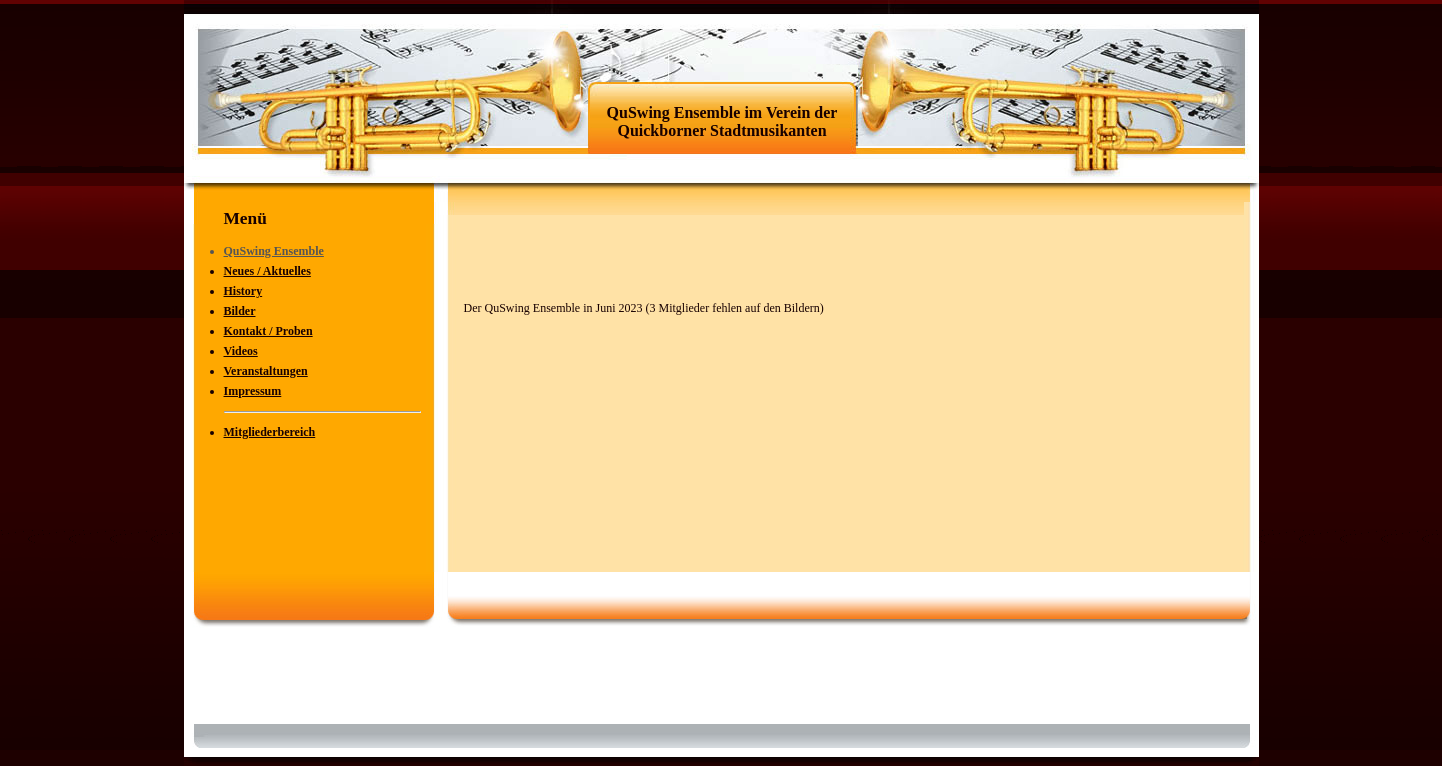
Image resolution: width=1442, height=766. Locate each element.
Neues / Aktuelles (267, 271)
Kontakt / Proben (268, 331)
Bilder (240, 311)
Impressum (253, 391)
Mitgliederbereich (270, 432)
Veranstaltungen (266, 371)
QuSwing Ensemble (274, 251)
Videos (241, 351)
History (243, 291)
